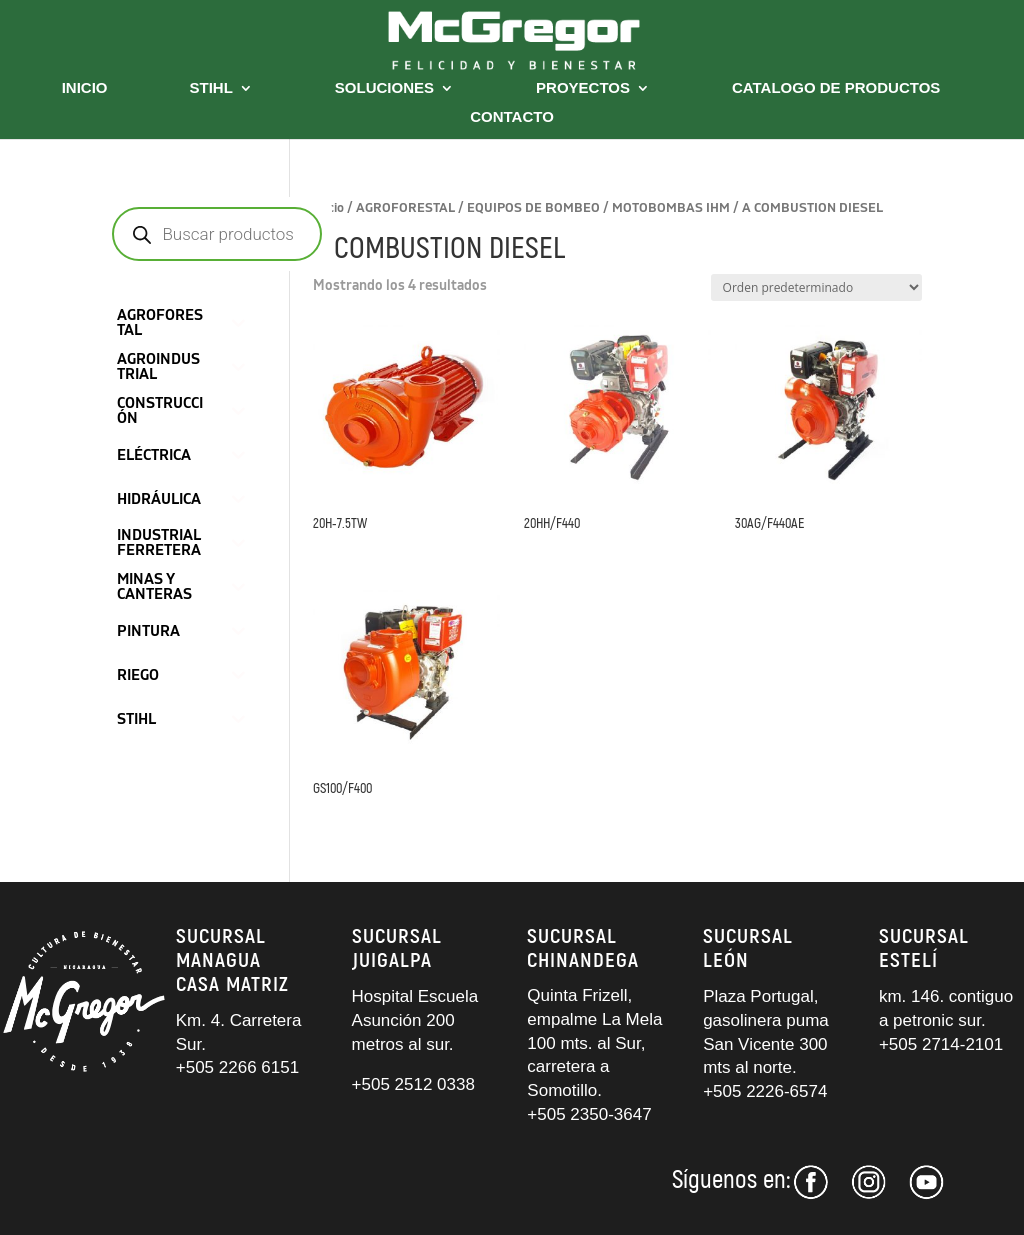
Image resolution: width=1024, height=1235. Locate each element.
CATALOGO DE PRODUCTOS (836, 88)
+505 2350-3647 (589, 1114)
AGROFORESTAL (405, 208)
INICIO (85, 88)
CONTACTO (512, 117)
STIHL (211, 88)
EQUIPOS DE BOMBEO (533, 208)
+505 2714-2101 (941, 1044)
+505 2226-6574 (765, 1091)
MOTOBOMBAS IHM (671, 208)
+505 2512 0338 (413, 1084)
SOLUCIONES (384, 88)
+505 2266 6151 (240, 1067)
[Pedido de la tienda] (816, 287)
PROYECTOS (583, 88)
